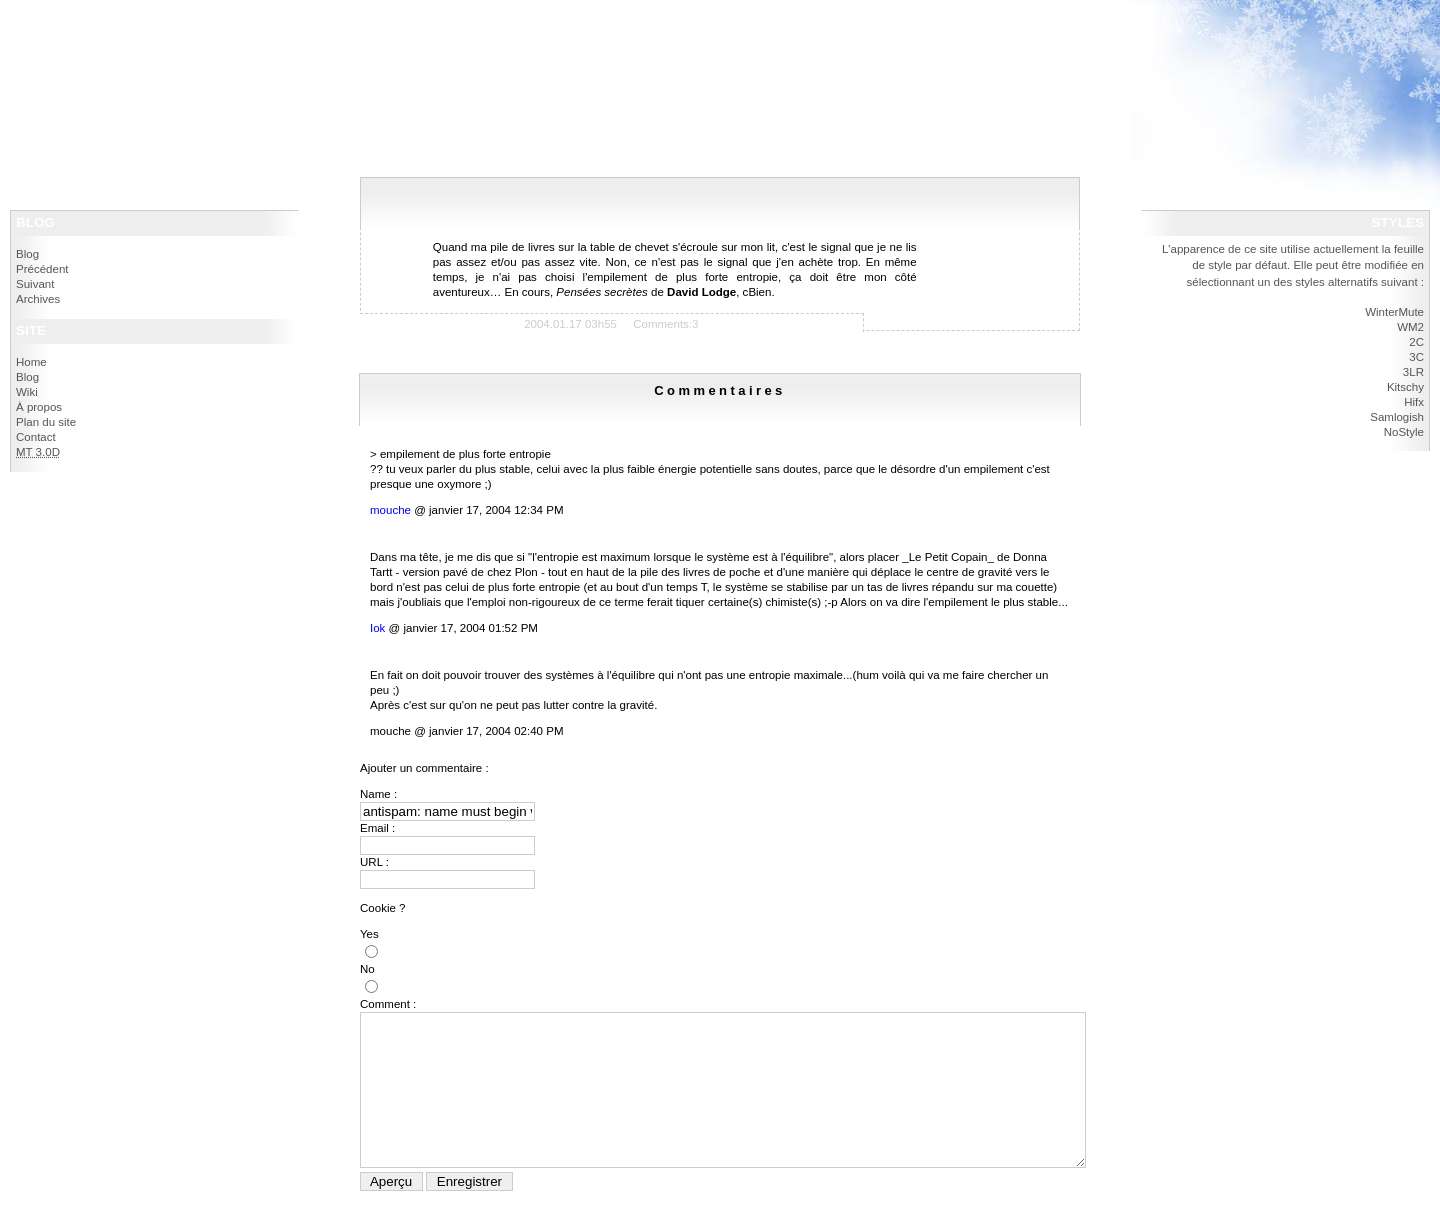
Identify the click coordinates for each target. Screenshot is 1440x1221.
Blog (27, 254)
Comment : (388, 1004)
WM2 (1410, 327)
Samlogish (1397, 417)
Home (31, 362)
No (367, 969)
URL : (374, 862)
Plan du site (46, 422)
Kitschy (1405, 387)
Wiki (27, 392)
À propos (39, 407)
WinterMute (1394, 312)
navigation (206, 48)
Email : (377, 828)
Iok (377, 628)
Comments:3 (665, 324)
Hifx (1414, 402)
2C (1416, 342)
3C (1416, 357)
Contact (36, 437)
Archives (38, 299)
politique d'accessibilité (90, 48)
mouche (390, 510)
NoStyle (1404, 432)
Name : (378, 794)
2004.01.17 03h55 (570, 324)
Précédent (42, 269)
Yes (369, 934)
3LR (1413, 372)
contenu (162, 48)
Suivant (35, 284)
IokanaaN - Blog (75, 20)
